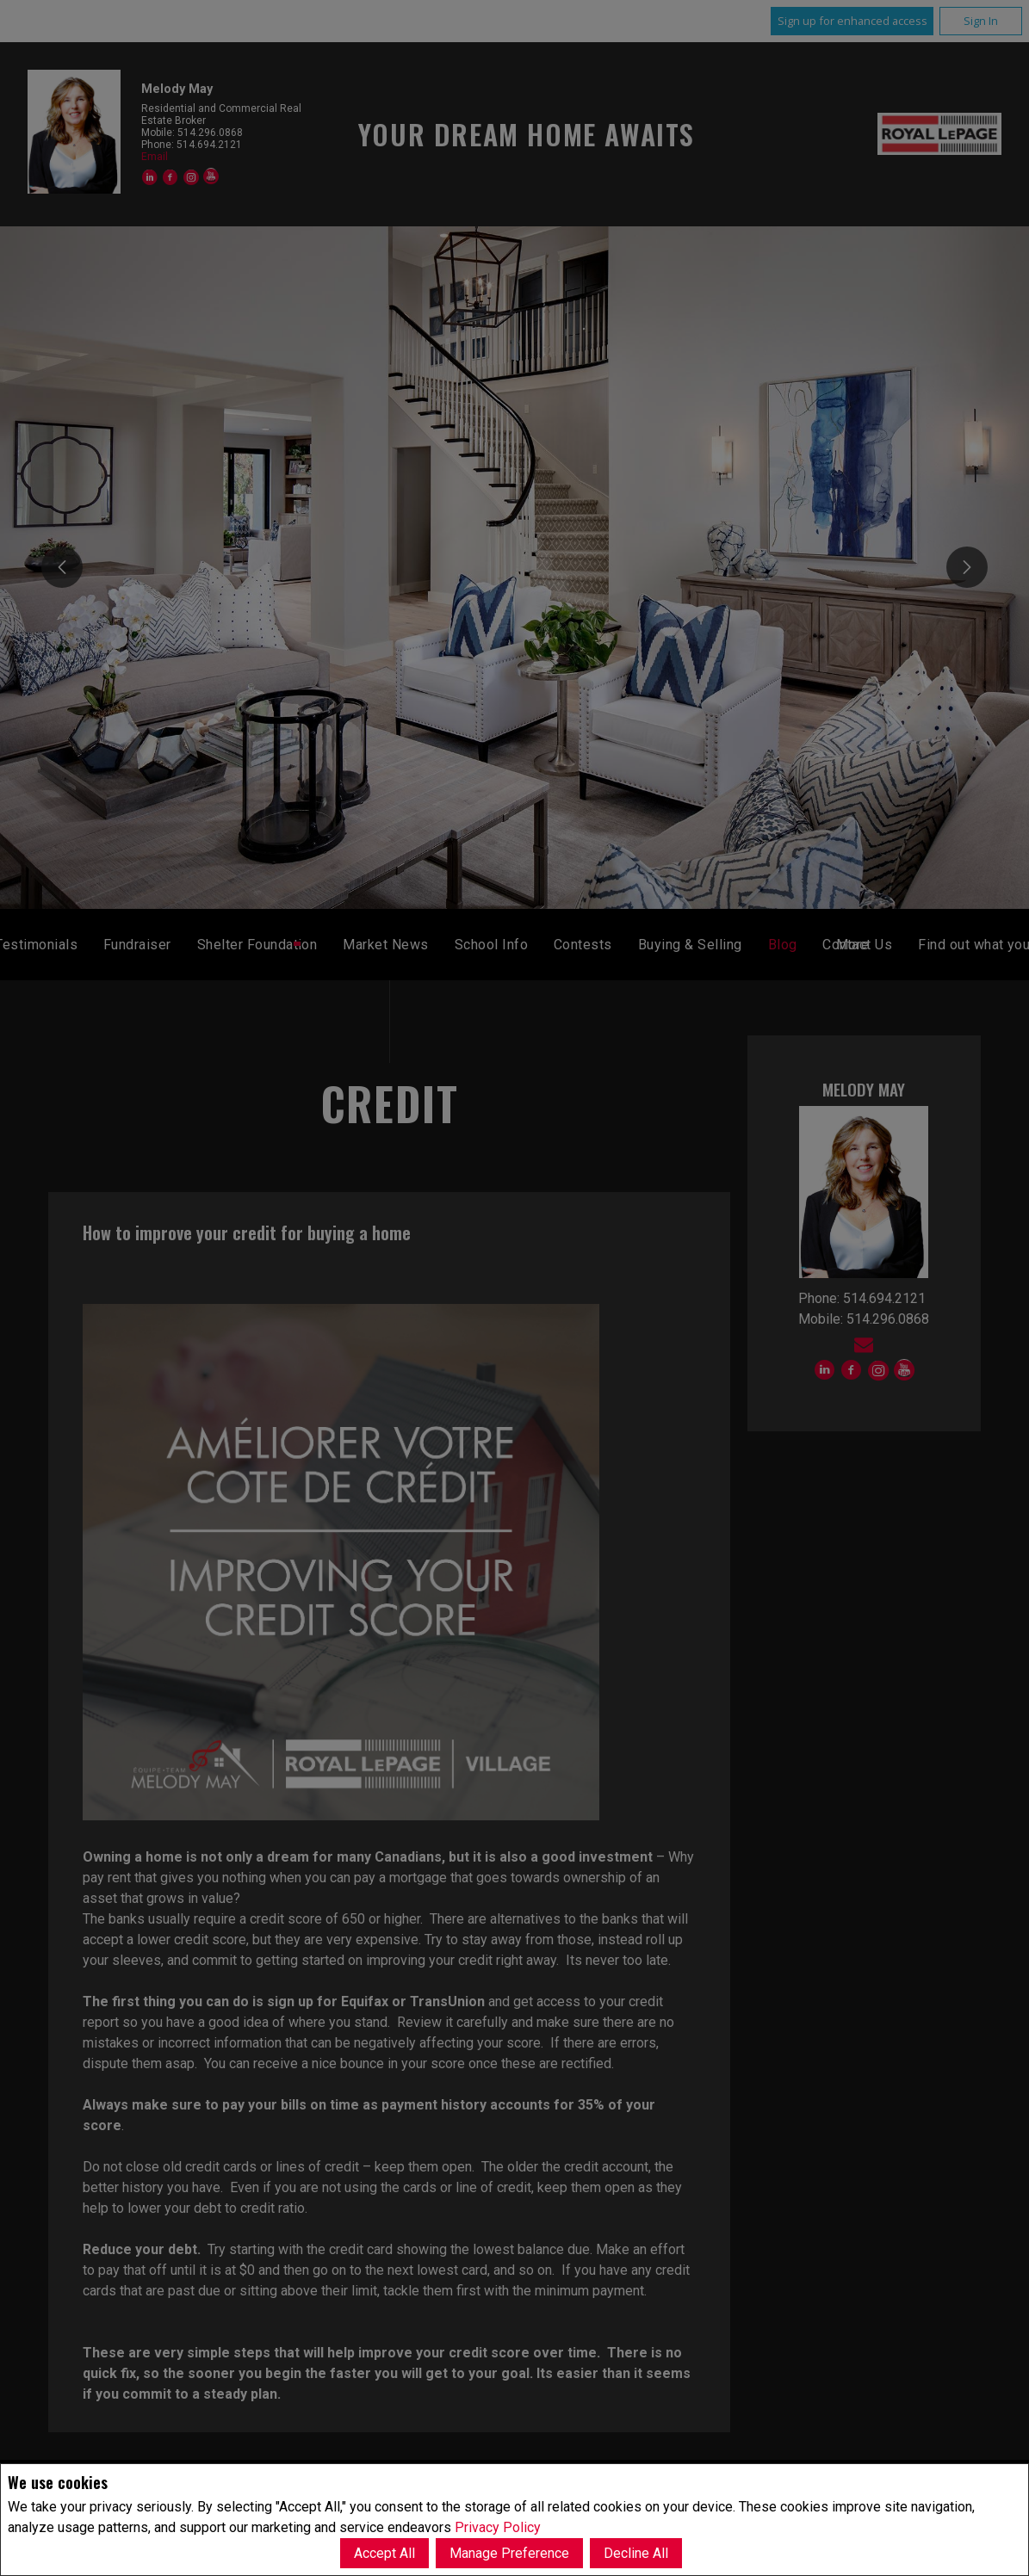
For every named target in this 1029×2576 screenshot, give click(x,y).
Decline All (636, 2553)
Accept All (384, 2553)
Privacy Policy (498, 2527)
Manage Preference (509, 2553)
